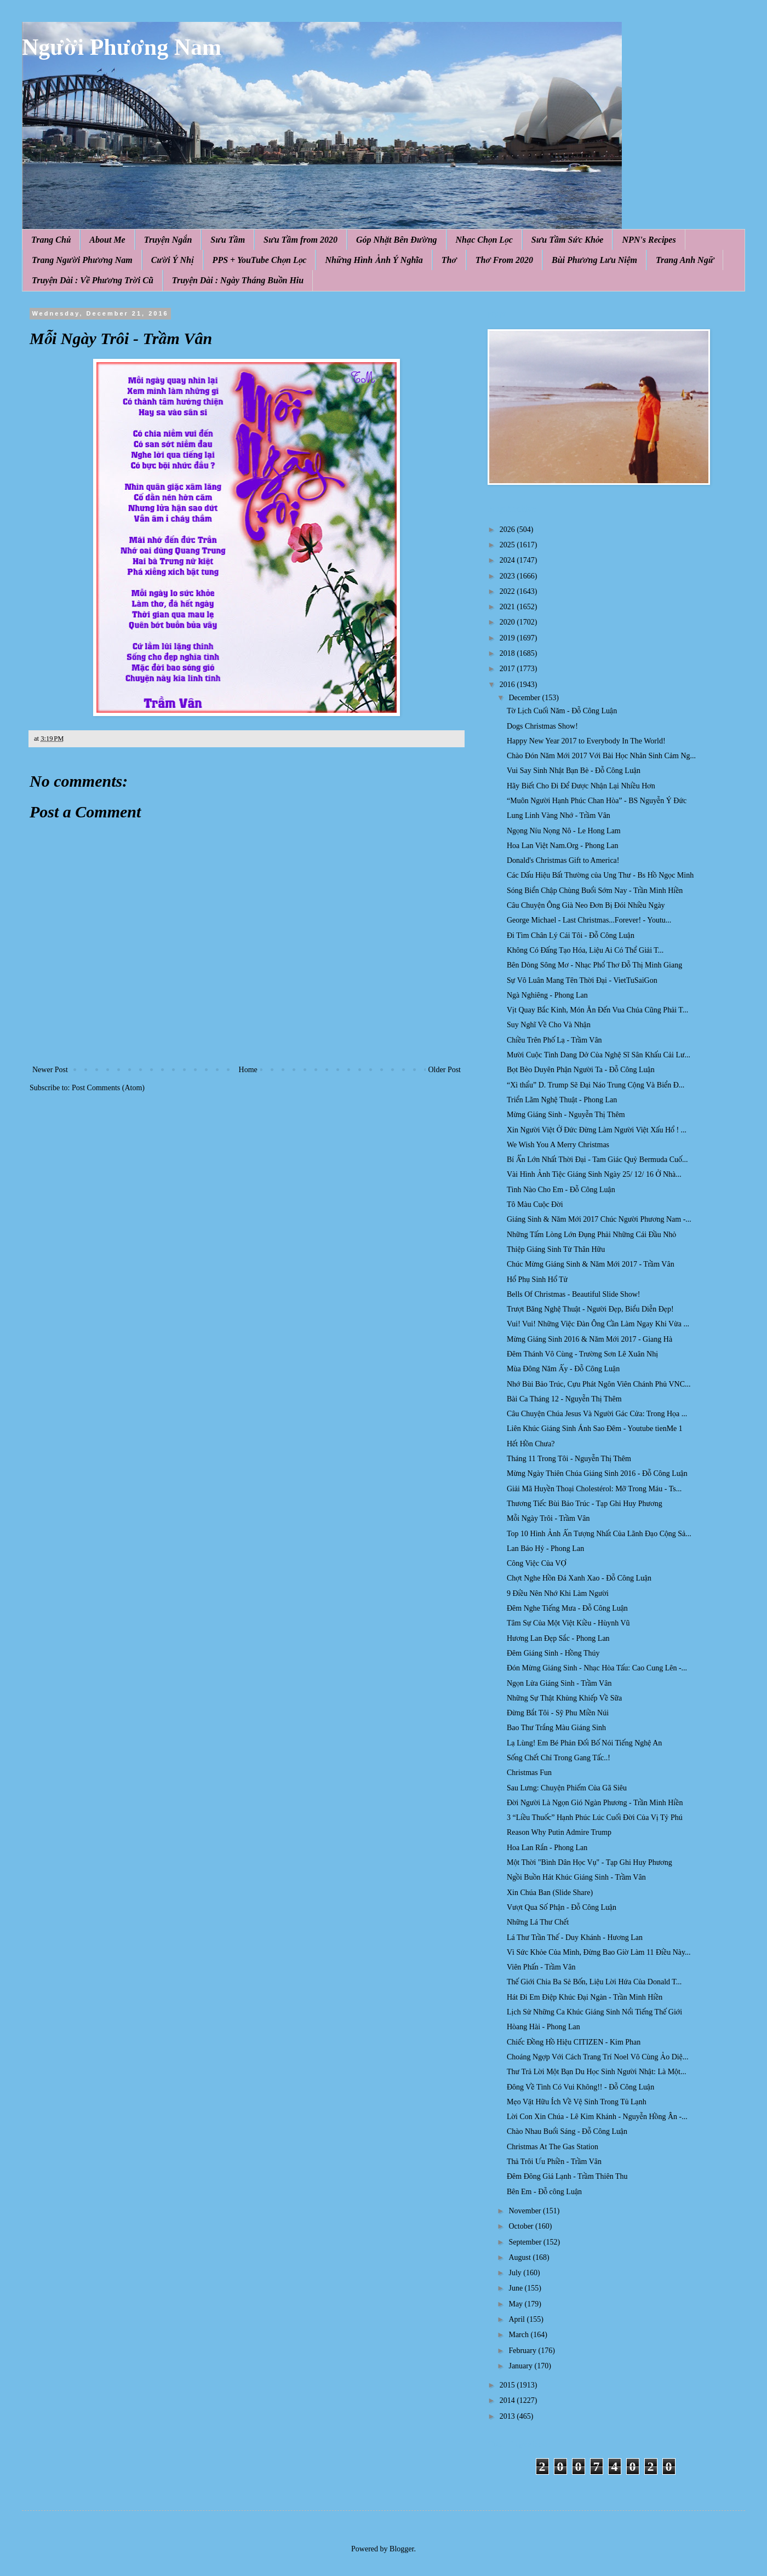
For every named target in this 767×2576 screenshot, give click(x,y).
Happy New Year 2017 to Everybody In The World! (586, 741)
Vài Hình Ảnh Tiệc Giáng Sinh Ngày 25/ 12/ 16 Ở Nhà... (594, 1174)
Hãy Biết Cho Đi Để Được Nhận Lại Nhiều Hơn (581, 786)
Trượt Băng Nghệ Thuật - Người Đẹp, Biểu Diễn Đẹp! (590, 1309)
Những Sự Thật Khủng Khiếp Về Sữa (564, 1698)
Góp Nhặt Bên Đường (396, 239)
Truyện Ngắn (168, 239)
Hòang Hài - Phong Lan (543, 2027)
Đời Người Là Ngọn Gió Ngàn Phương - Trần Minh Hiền (595, 1803)
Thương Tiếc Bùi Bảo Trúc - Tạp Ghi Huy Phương (584, 1503)
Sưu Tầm (227, 239)
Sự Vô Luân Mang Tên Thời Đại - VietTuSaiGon (582, 980)
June (516, 2288)
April (517, 2319)
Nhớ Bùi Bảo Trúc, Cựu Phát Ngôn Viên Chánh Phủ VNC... (599, 1384)
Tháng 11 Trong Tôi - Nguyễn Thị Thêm (569, 1459)
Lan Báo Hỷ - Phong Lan (545, 1548)
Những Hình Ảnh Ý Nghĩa (373, 260)
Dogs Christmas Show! (542, 726)
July (515, 2273)
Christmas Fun (529, 1772)
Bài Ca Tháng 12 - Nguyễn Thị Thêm (564, 1399)
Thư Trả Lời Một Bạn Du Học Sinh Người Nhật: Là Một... (596, 2072)
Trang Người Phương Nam (82, 260)
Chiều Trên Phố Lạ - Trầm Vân (554, 1040)
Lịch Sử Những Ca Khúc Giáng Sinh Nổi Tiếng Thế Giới (594, 2012)
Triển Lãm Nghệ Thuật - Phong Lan (562, 1100)
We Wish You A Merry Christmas (558, 1145)
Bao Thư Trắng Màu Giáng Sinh (556, 1728)
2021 (508, 607)
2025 (508, 545)
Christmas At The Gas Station (552, 2147)
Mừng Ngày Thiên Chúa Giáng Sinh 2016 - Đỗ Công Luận (597, 1473)
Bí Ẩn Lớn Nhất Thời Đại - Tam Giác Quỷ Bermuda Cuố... (597, 1159)
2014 (508, 2400)
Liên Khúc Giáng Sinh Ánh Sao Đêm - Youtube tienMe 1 (595, 1428)
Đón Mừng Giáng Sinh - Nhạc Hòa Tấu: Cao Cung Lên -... (597, 1668)
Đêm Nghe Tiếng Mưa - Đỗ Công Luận (567, 1608)
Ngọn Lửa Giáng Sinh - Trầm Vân (559, 1683)
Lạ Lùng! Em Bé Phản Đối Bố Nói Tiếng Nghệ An (584, 1743)
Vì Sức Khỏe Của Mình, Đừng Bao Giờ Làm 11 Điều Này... (599, 1952)
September (525, 2242)
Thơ (449, 260)
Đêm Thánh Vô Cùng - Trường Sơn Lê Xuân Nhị (582, 1354)
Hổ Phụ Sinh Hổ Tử (537, 1279)
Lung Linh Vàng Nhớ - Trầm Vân (558, 815)
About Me (107, 239)
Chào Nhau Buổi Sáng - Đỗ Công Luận (567, 2131)
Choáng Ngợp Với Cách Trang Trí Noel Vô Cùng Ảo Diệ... (597, 2057)
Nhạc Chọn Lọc (484, 239)
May (516, 2304)
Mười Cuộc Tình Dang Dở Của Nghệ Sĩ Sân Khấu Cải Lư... (598, 1055)
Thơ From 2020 (504, 260)
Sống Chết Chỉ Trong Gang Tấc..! (558, 1758)
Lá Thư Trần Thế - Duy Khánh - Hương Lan (575, 1937)
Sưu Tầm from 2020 (300, 239)
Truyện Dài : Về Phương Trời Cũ (92, 280)
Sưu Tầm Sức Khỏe (567, 239)
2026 (508, 529)
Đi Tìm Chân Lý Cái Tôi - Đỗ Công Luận (570, 935)
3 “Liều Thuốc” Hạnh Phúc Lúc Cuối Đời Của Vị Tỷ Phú (595, 1817)
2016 (508, 684)
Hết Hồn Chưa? (531, 1444)
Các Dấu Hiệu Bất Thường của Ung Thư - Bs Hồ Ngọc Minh (600, 875)
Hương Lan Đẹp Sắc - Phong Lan (558, 1638)
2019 (508, 638)
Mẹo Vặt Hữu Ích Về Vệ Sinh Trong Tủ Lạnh (576, 2102)
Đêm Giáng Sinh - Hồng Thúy (553, 1653)
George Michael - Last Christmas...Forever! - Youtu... (589, 920)
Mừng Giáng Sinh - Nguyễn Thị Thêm (566, 1114)
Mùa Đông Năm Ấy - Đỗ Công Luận (563, 1369)
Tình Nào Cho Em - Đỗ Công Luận (561, 1190)
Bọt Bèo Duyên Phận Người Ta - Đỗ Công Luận (581, 1070)
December (525, 698)
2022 (508, 591)
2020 (508, 622)
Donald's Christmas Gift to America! (563, 860)
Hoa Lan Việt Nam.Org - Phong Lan (563, 846)
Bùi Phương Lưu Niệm (594, 260)
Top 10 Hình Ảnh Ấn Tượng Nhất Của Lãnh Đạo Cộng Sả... (599, 1534)
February (523, 2350)
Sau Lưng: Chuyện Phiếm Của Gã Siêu (567, 1788)
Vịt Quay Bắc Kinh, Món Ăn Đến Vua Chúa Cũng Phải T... (597, 1010)
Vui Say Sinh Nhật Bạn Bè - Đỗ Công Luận (573, 770)
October (521, 2226)
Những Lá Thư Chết (538, 1922)
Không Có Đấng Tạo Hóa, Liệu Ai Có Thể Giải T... (585, 950)
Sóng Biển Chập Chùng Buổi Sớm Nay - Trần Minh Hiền (595, 890)
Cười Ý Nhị (172, 260)
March (519, 2335)
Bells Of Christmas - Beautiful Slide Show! (573, 1294)
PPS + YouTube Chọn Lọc (260, 260)
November (525, 2211)
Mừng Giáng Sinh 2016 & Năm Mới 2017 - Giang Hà (589, 1339)
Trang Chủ (51, 239)
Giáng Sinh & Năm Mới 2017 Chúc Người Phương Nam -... (599, 1219)
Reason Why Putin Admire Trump (559, 1832)
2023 (508, 576)
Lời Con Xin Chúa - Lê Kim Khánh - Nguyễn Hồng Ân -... (597, 2117)
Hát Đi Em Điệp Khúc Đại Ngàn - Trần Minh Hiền (584, 1997)
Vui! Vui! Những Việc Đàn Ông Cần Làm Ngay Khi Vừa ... (598, 1324)
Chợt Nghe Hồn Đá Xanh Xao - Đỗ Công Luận (579, 1578)
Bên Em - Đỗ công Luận (544, 2192)
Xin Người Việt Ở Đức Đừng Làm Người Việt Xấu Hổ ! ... (596, 1130)
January (521, 2366)
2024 (508, 560)
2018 (508, 653)
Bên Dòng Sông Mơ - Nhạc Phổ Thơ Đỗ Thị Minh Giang (594, 965)
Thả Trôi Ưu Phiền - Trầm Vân (554, 2161)
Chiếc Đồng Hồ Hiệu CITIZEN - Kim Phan (573, 2042)
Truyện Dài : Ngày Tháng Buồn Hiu (238, 280)
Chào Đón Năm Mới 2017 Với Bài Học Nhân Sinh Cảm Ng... (601, 756)
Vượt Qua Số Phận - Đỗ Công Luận (561, 1907)
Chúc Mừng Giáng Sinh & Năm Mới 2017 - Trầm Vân (590, 1264)
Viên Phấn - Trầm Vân (541, 1967)
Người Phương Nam (121, 47)
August (520, 2257)
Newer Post (50, 1070)
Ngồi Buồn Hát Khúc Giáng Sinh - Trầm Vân (576, 1877)
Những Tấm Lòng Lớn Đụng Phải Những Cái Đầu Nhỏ (591, 1234)
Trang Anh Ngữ (685, 260)
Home (248, 1070)
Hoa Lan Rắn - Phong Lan (547, 1848)
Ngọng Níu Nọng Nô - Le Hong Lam (564, 831)
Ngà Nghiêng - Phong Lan (547, 995)
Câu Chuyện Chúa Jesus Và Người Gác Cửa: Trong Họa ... (597, 1414)
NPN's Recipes (649, 239)
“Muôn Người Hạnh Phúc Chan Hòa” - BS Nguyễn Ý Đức (596, 801)
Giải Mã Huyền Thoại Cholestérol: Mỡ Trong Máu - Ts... (594, 1489)
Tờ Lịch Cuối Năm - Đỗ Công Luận (562, 711)
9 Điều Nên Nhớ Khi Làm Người (558, 1593)
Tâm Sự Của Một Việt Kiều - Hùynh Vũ (568, 1623)
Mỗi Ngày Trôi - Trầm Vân (548, 1518)
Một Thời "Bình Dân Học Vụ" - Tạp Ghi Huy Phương (589, 1862)
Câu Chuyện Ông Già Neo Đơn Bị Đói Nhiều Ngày (586, 905)
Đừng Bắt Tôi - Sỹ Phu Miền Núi (558, 1713)
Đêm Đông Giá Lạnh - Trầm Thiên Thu (567, 2176)
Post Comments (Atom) (108, 1088)
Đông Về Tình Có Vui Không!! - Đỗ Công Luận (580, 2087)
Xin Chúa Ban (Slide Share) (550, 1892)
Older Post (444, 1070)
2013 (508, 2416)
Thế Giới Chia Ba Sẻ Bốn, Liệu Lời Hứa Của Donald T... (594, 1982)
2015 (508, 2385)
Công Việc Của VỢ (536, 1563)
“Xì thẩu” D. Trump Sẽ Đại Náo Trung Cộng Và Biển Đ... (595, 1085)
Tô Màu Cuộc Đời (535, 1204)
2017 (508, 669)
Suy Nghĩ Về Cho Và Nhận (549, 1025)
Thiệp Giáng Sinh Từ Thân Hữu (556, 1249)
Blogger (402, 2549)
